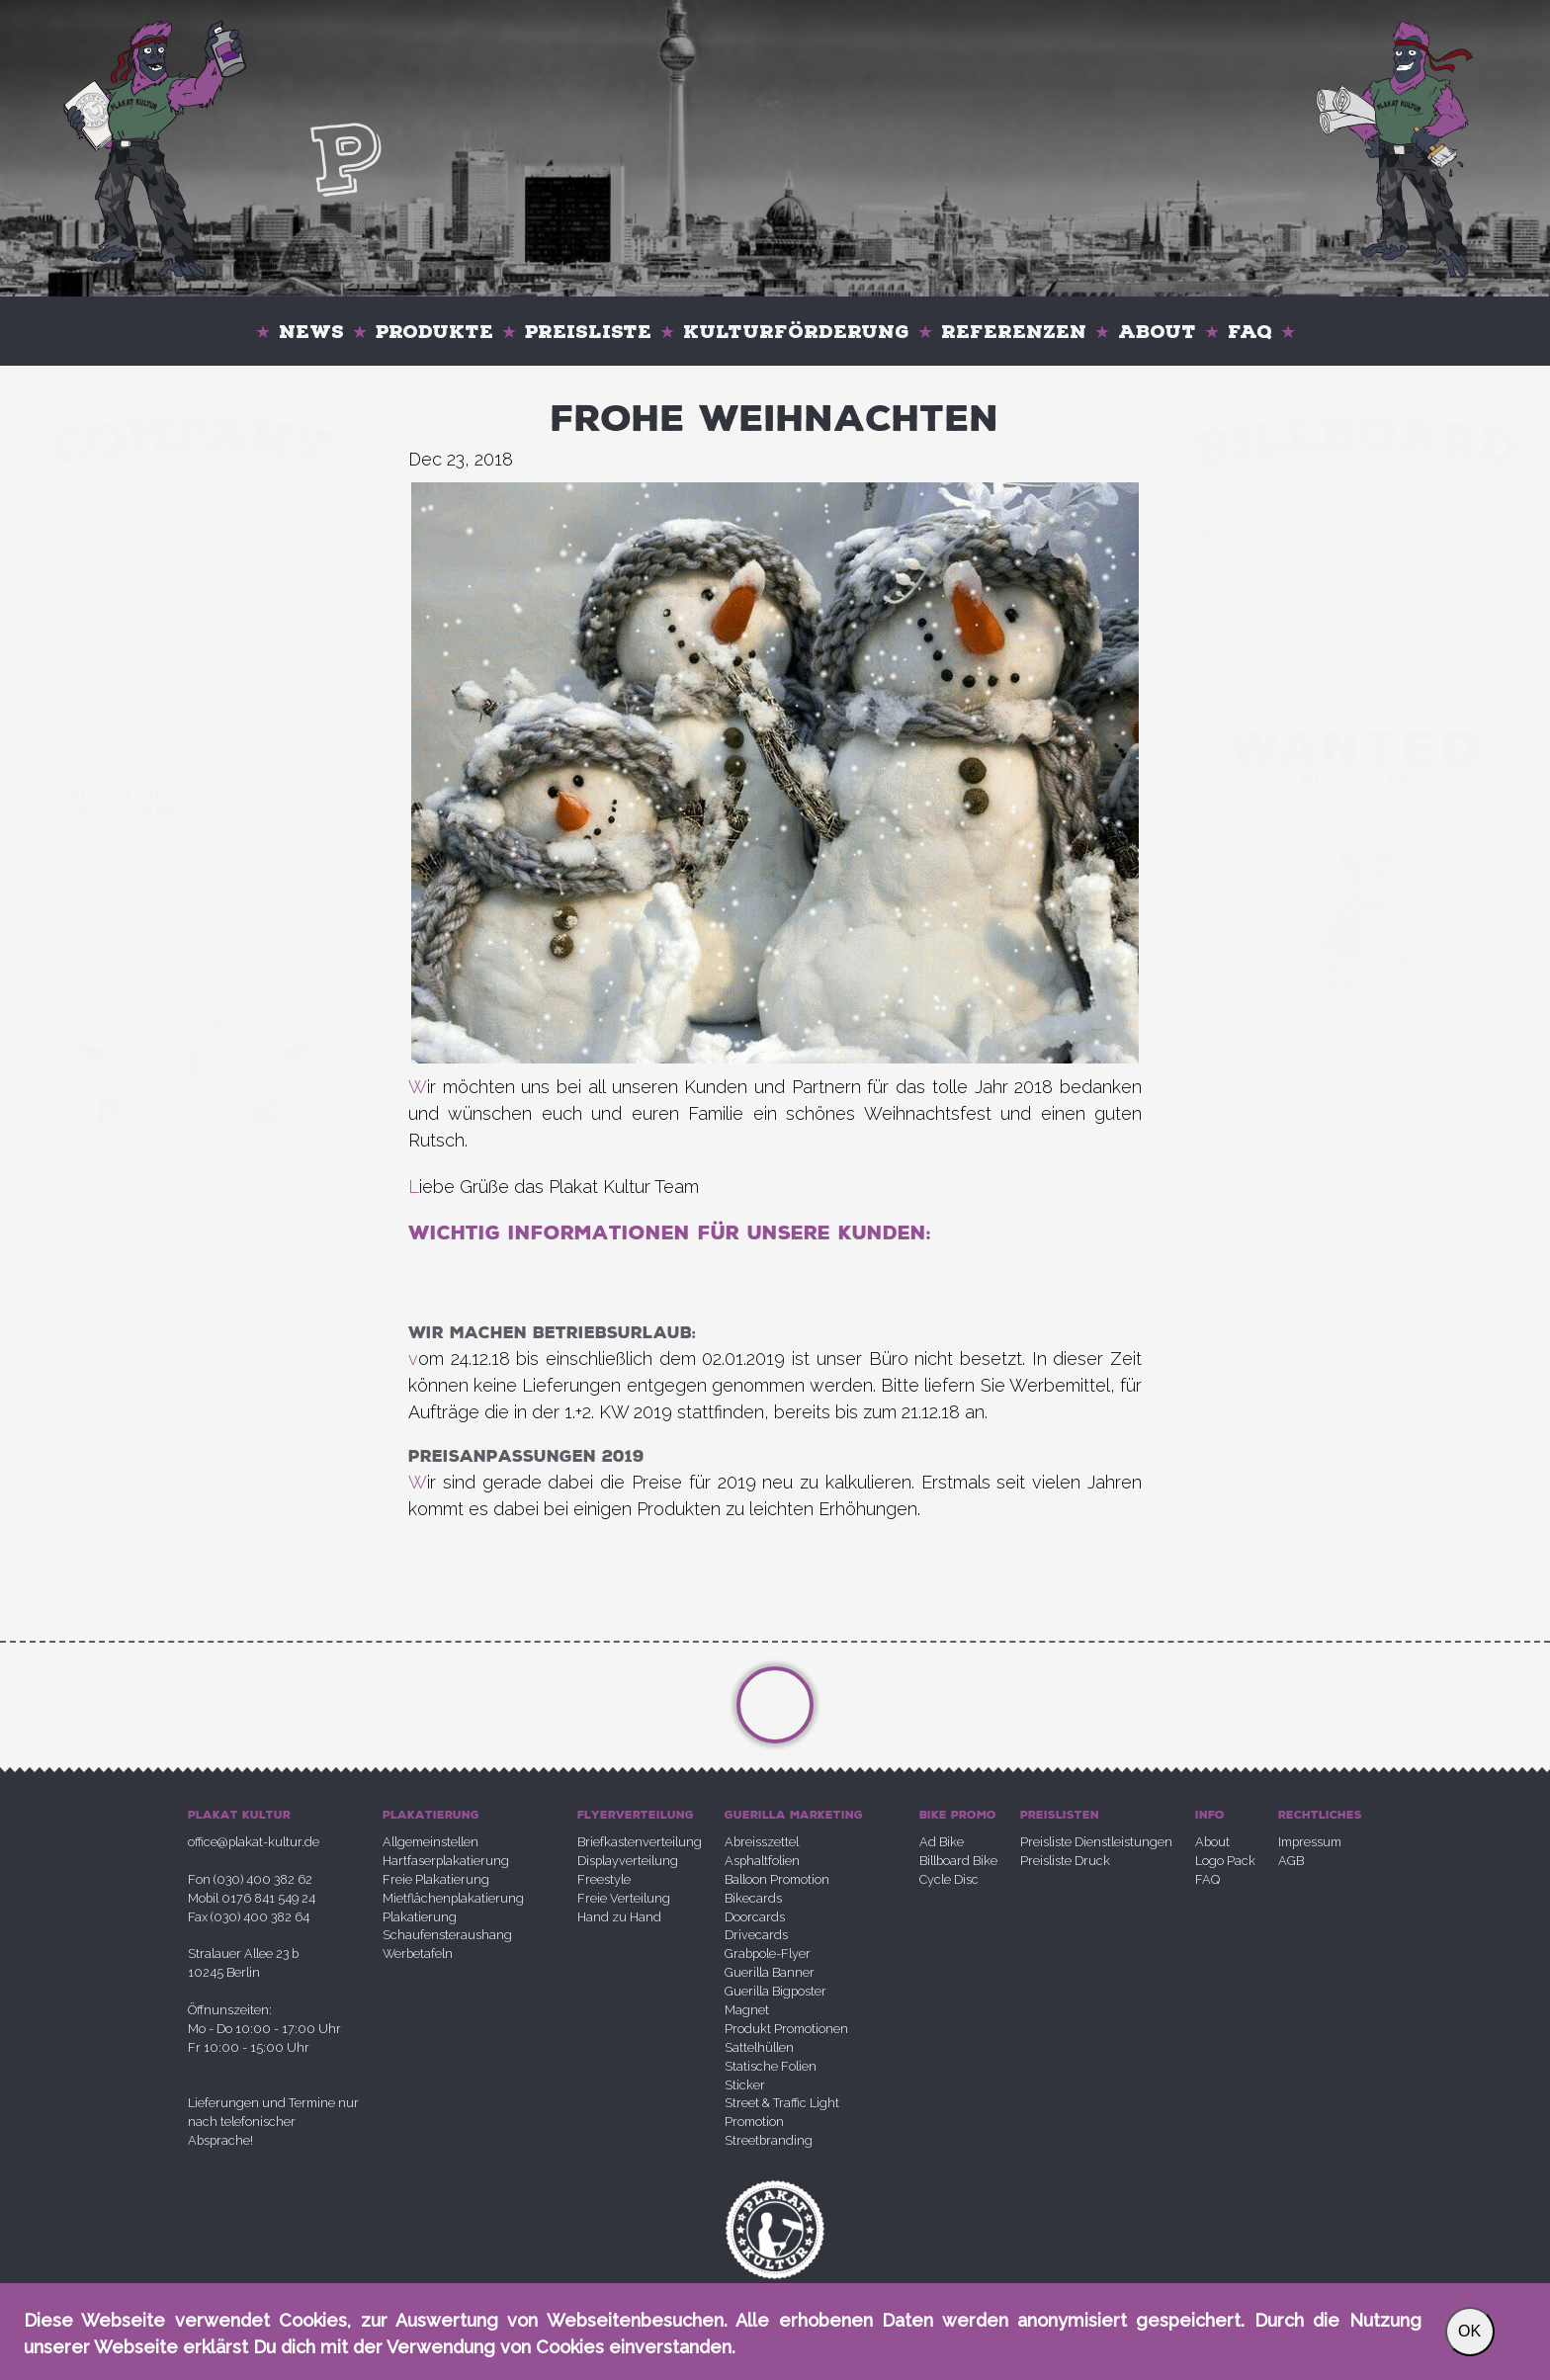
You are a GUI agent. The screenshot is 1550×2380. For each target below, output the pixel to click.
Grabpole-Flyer (768, 1953)
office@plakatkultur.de (193, 508)
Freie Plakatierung (436, 1879)
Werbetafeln (418, 1953)
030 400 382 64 (218, 663)
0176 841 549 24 (228, 572)
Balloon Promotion (777, 1879)
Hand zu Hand (619, 1917)
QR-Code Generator (193, 1492)
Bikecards (753, 1898)
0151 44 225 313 (228, 599)
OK (1469, 2331)
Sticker (745, 2085)
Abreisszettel (762, 1841)
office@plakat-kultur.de (253, 1841)
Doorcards (755, 1917)
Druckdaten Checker (193, 1465)
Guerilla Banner (770, 1972)
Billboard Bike (958, 1860)
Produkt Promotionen (786, 2028)
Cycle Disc (949, 1879)
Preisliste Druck (1065, 1860)
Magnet (747, 2009)
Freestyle (604, 1879)
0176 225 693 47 (256, 635)
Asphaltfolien (762, 1860)
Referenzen (1013, 331)
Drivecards (756, 1934)
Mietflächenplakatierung (453, 1898)
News (311, 331)
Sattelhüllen (759, 2047)
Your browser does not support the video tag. (1356, 894)
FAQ (1250, 331)
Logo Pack (1225, 1860)
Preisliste (588, 331)
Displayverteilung (627, 1860)
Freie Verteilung (623, 1898)
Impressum (1309, 1841)
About (1157, 331)
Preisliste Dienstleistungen (1096, 1841)
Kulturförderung (796, 331)
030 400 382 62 (218, 545)
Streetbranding (769, 2140)
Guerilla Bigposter (775, 1991)
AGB (1291, 1860)
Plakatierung (420, 1917)
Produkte (434, 331)
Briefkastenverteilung (639, 1841)
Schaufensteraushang (447, 1934)
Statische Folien (771, 2066)
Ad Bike (941, 1841)
